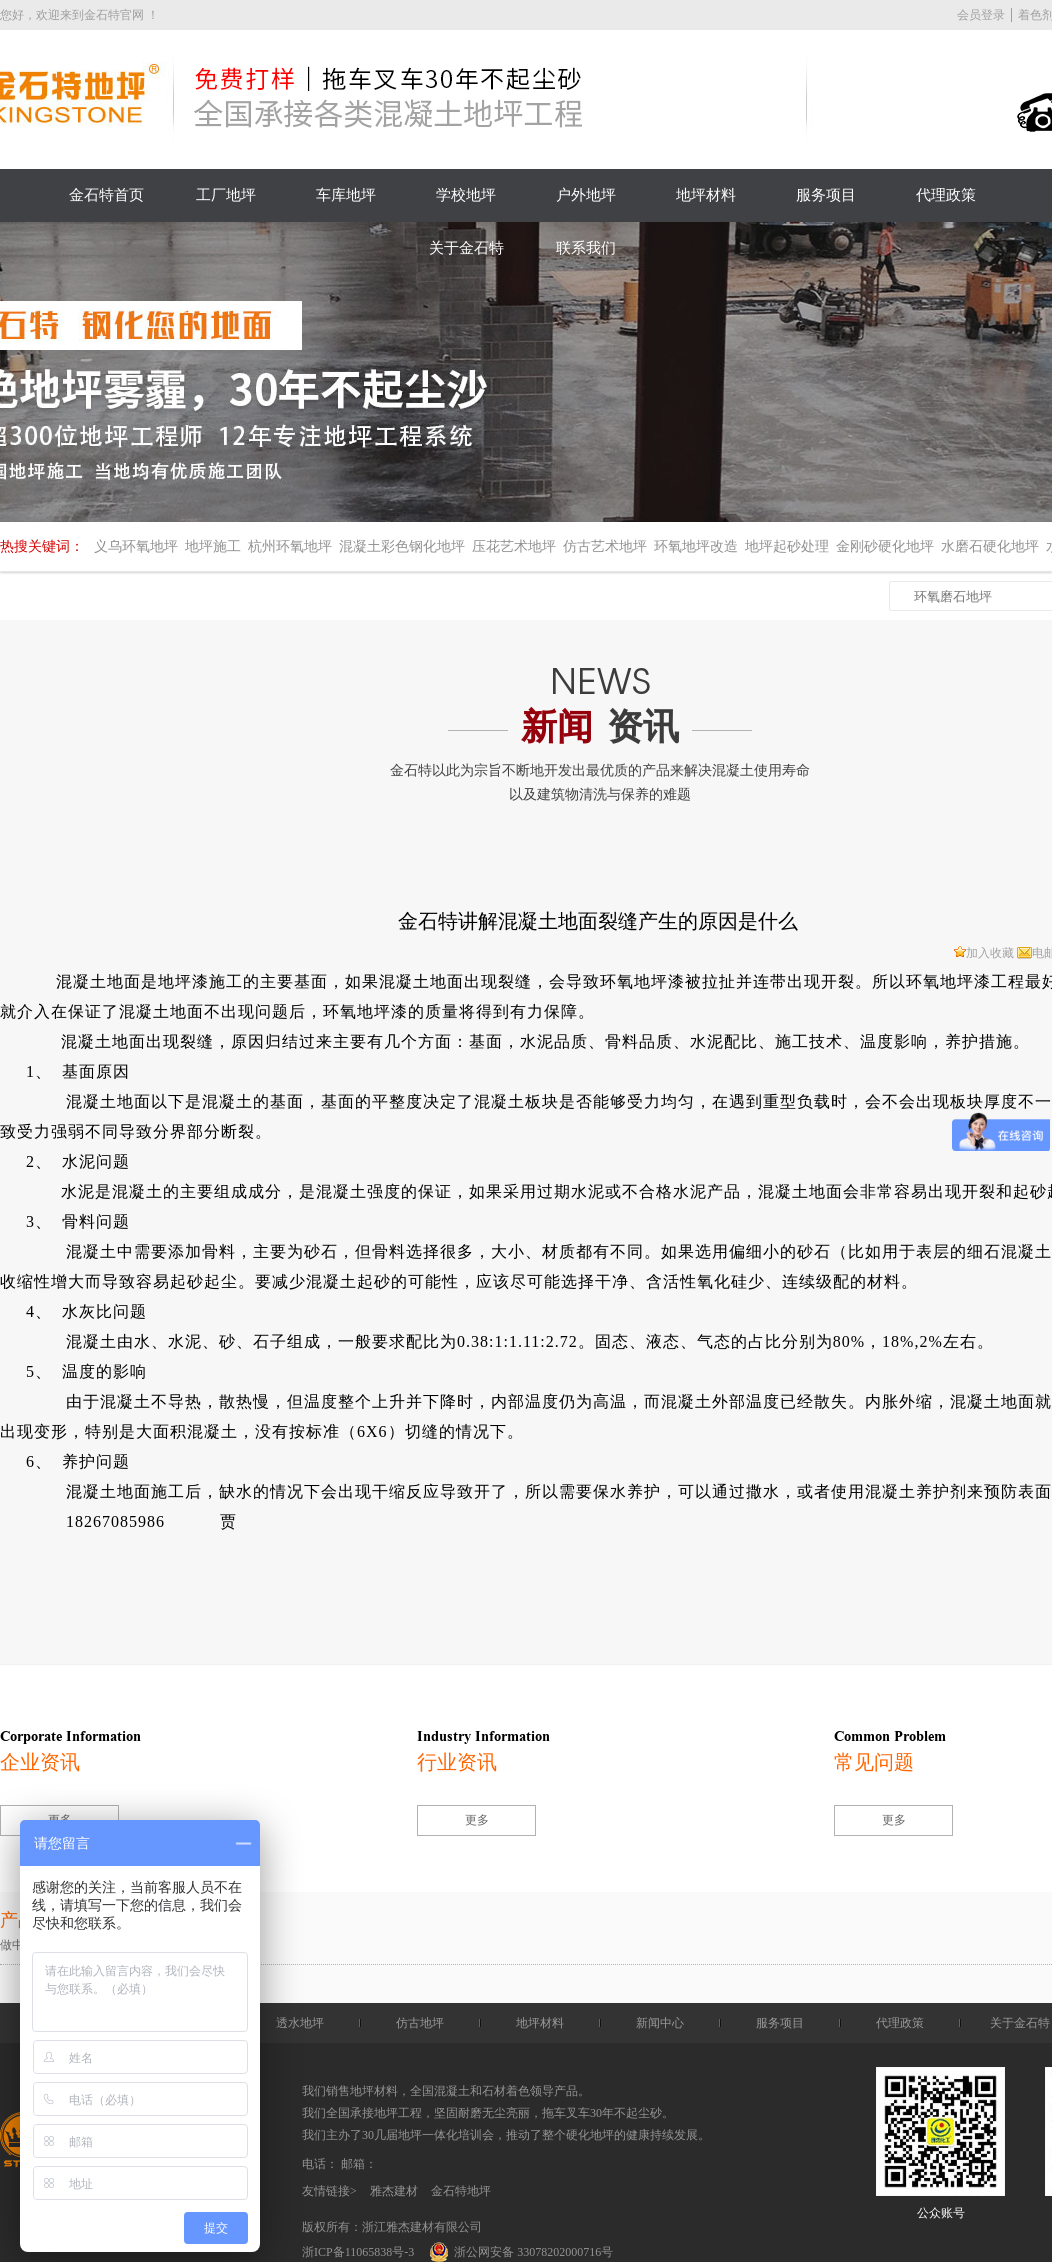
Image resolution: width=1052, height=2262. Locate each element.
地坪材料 (706, 195)
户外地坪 (586, 195)
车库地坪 (346, 195)
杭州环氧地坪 (290, 546)
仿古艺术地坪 (605, 546)
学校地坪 (466, 195)
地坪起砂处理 (787, 546)
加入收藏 (984, 953)
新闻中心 (660, 2023)
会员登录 (981, 15)
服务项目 (826, 195)
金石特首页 (106, 195)
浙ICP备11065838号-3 (358, 2252)
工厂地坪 (226, 195)
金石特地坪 (461, 2191)
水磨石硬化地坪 (990, 546)
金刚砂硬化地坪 (885, 546)
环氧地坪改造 (696, 546)
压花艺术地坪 (514, 546)
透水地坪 (300, 2023)
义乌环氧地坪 (136, 546)
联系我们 (586, 248)
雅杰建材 (394, 2191)
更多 (477, 1820)
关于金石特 (466, 248)
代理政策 (946, 195)
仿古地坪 (420, 2023)
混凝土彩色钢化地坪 (402, 546)
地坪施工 (213, 546)
